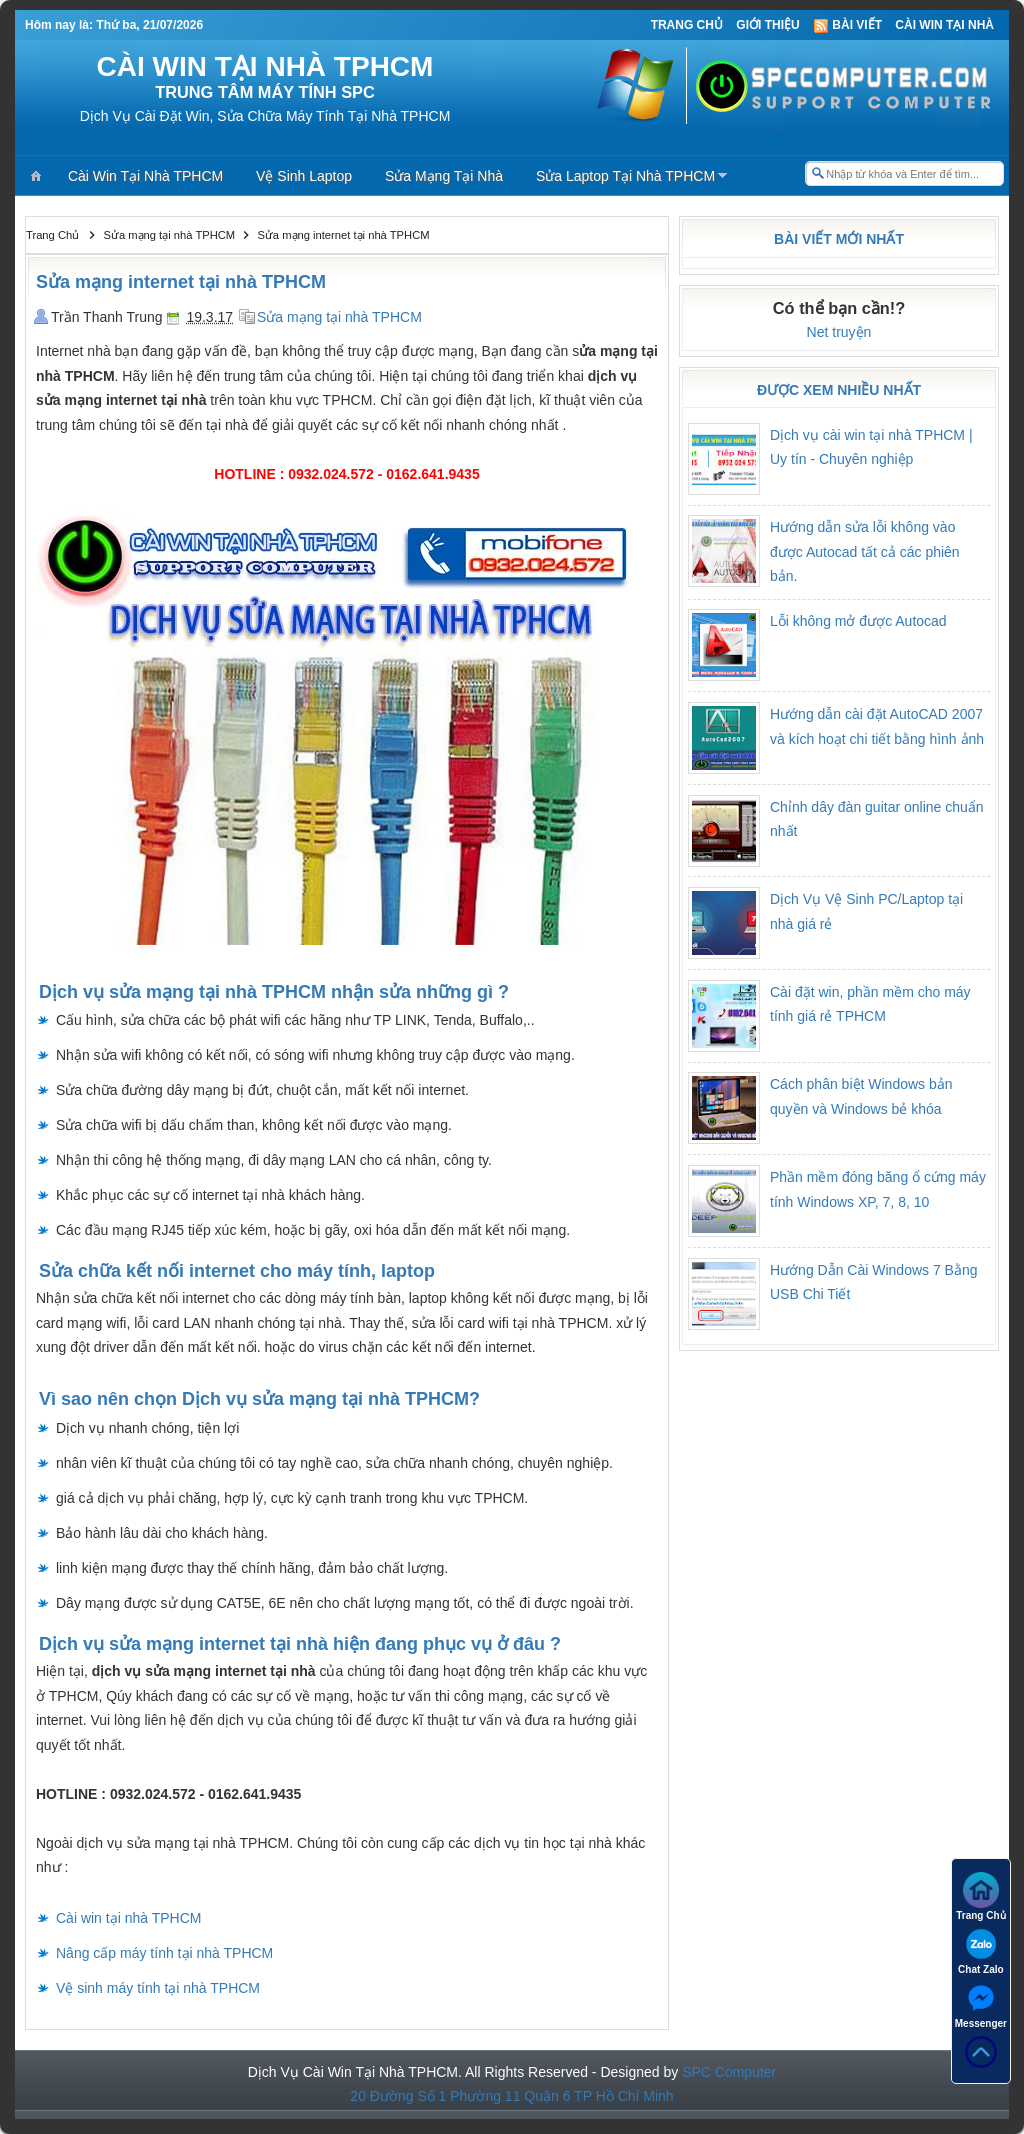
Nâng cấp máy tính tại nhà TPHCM (164, 1953)
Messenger (981, 2004)
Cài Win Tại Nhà (944, 25)
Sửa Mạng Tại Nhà (444, 176)
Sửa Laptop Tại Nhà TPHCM (625, 176)
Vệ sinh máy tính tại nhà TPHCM (158, 1988)
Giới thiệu (767, 25)
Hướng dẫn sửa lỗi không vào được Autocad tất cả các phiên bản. (865, 551)
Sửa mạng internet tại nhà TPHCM (181, 282)
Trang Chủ (687, 25)
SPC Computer (729, 2072)
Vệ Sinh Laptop (304, 176)
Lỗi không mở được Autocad (858, 621)
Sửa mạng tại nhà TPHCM (339, 317)
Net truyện (839, 332)
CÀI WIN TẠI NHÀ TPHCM (265, 66)
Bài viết (847, 25)
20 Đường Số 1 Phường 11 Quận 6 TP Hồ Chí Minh (511, 2096)
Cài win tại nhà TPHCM (128, 1918)
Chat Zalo (981, 1950)
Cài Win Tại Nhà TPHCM (145, 176)
